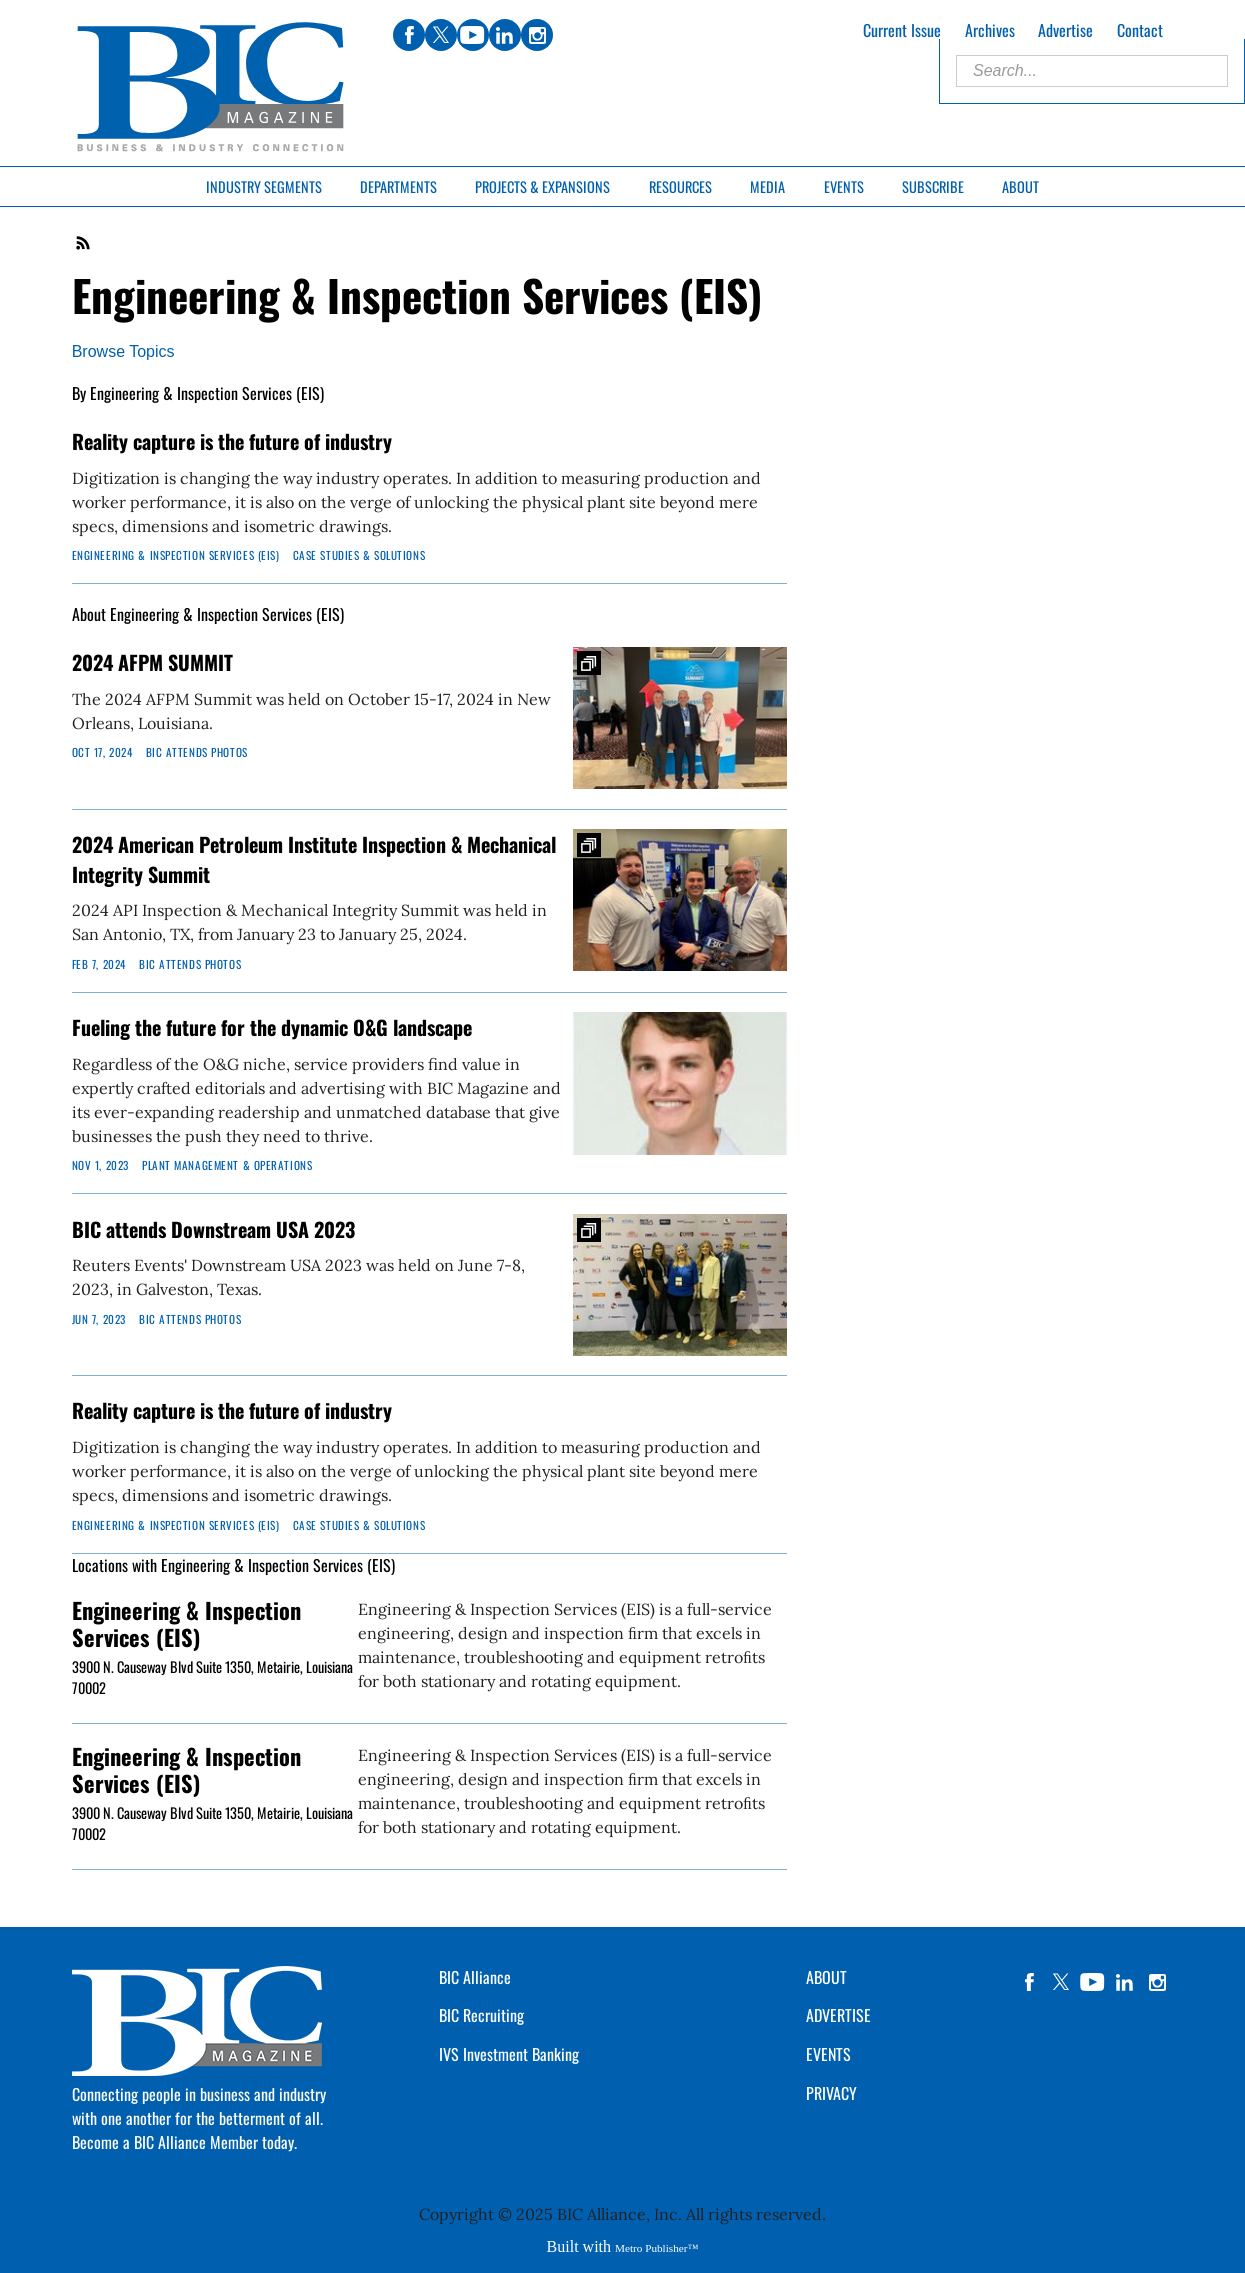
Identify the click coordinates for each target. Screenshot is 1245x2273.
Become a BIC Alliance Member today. (184, 2142)
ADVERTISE (838, 2015)
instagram (1157, 1982)
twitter (1061, 1982)
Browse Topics (123, 351)
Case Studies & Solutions (359, 555)
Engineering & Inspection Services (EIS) (176, 555)
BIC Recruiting (481, 2015)
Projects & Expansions (542, 186)
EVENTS (828, 2054)
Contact (1140, 30)
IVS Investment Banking (509, 2054)
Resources (680, 186)
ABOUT (826, 1977)
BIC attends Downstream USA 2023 (213, 1229)
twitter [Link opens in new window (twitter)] (441, 35)
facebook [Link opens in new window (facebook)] (409, 35)
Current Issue (902, 30)
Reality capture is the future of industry (232, 441)
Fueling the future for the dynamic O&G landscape (272, 1027)
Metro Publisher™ (656, 2248)
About (1020, 186)
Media (767, 186)
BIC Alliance (475, 1977)
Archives (990, 30)
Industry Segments (264, 186)
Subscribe (933, 186)
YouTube (1093, 1982)
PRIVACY (831, 2093)
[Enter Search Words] (1092, 71)
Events (844, 186)
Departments (398, 186)
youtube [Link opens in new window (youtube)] (473, 35)
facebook (1029, 1982)
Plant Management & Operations (227, 1165)
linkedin (1125, 1982)
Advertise (1065, 30)
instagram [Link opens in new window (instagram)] (537, 35)
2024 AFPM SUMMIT (152, 662)
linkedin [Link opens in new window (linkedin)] (505, 35)
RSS (84, 243)
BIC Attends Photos (197, 752)
